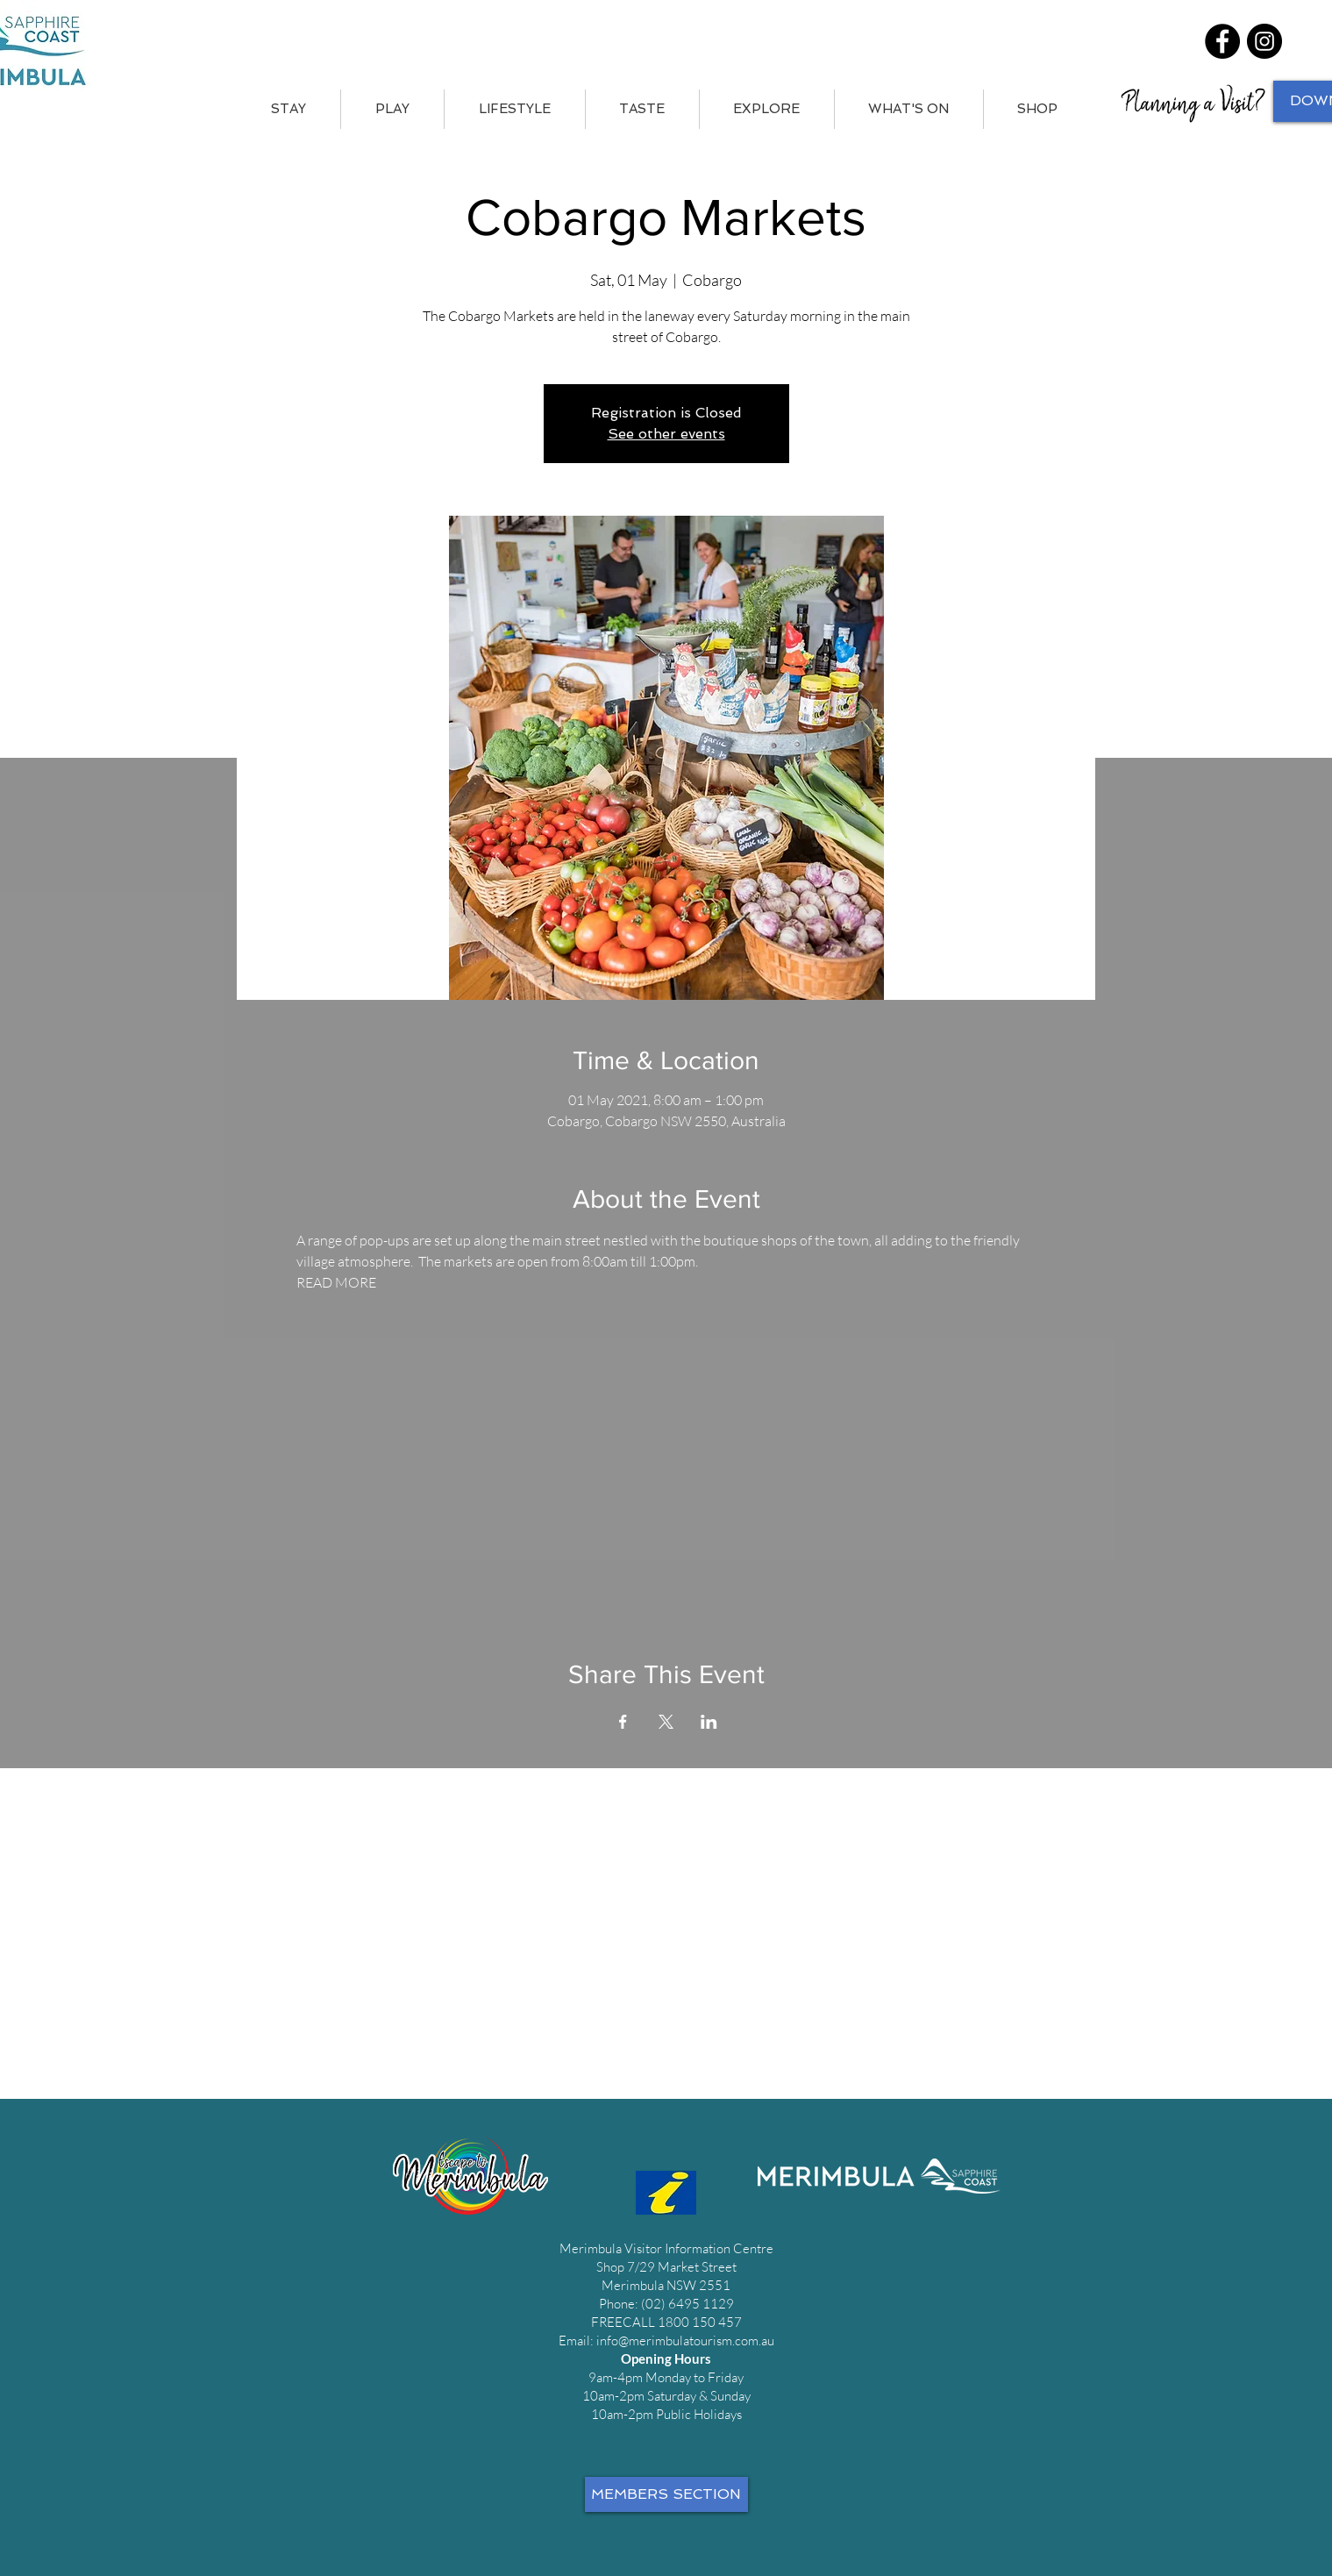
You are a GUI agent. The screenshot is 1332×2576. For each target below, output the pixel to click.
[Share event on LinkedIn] (709, 1722)
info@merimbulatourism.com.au (685, 2340)
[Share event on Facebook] (623, 1722)
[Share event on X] (666, 1722)
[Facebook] (1222, 41)
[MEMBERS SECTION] (666, 2494)
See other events (666, 433)
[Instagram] (1264, 41)
